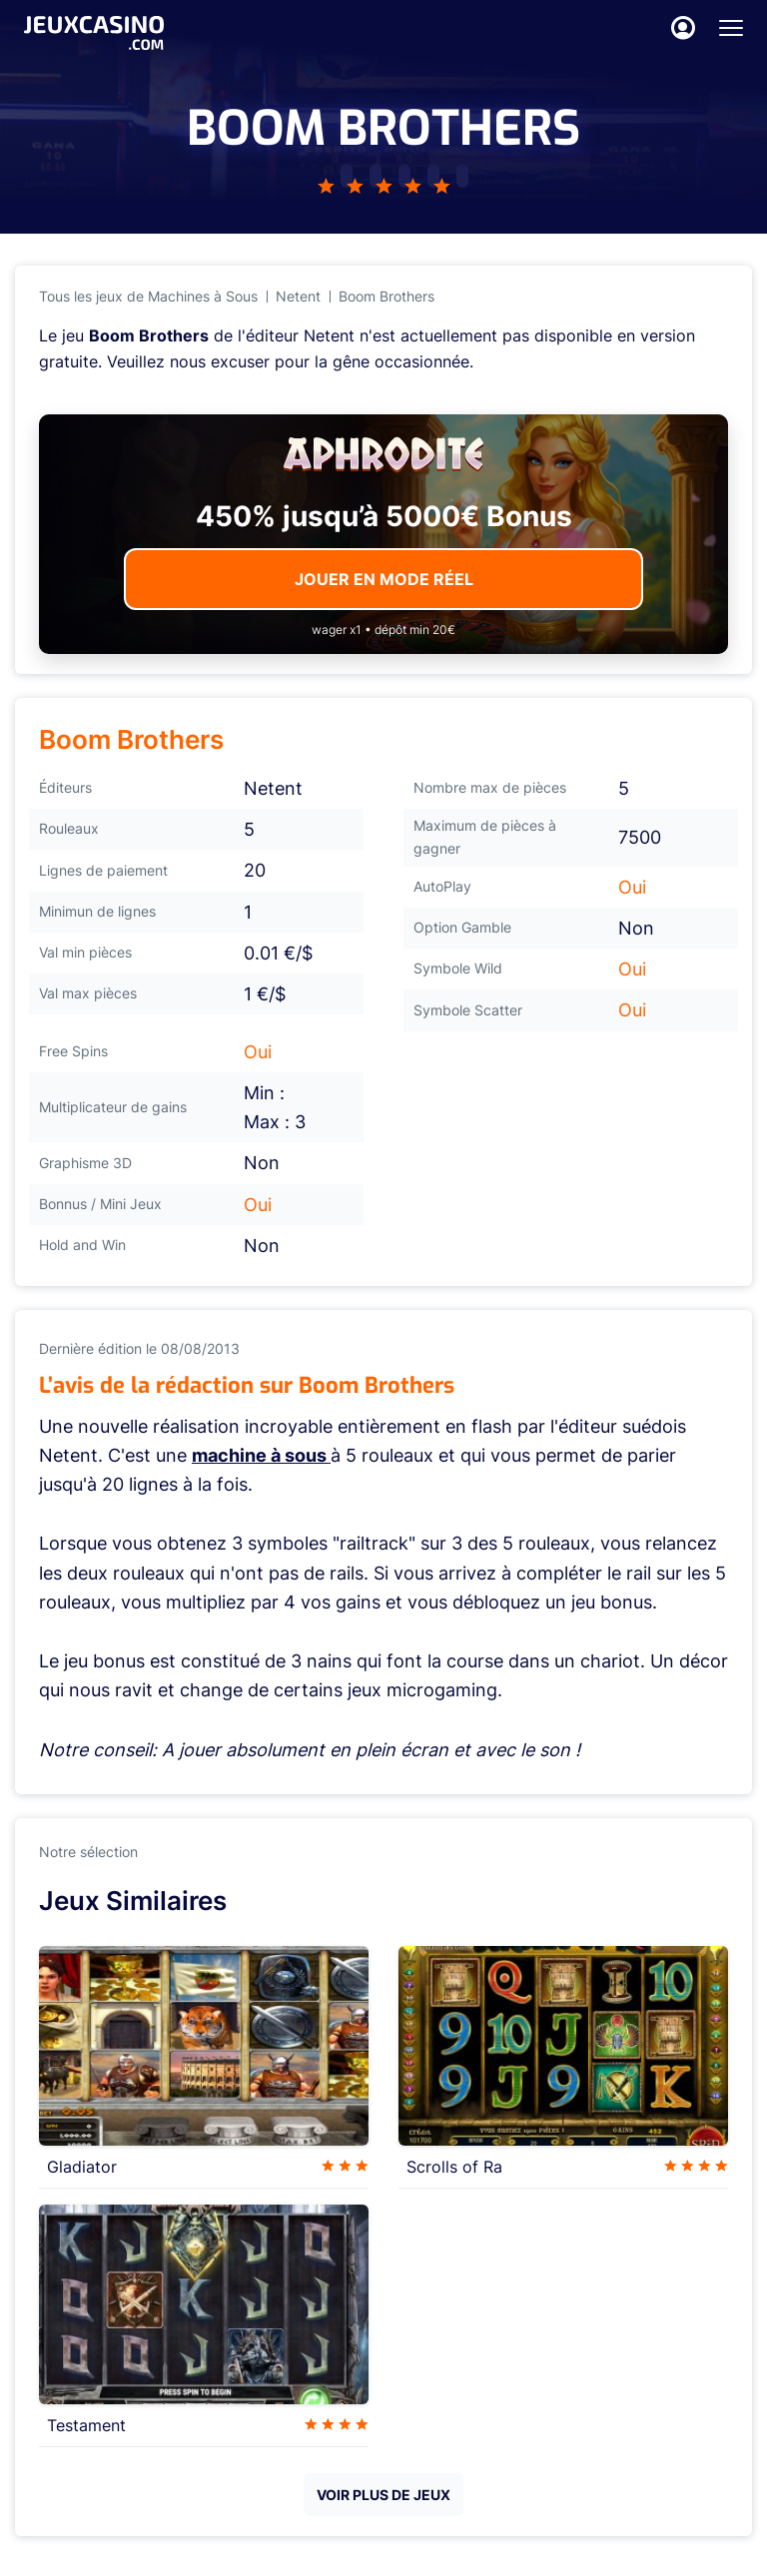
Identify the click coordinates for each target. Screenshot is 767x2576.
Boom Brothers (386, 296)
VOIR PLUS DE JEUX (383, 2494)
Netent (298, 296)
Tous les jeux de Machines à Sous (148, 296)
